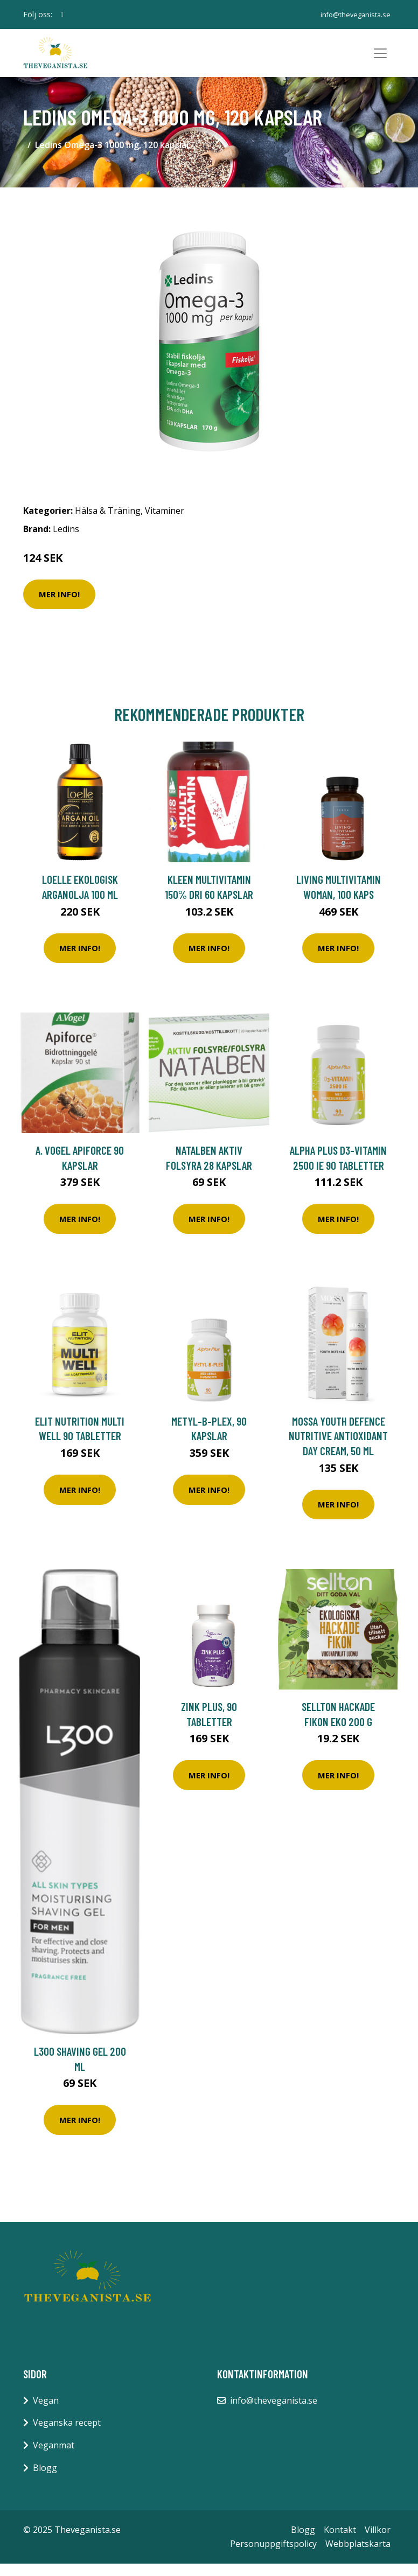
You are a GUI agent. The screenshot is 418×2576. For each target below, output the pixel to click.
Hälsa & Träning (108, 523)
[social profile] (62, 14)
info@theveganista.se (353, 14)
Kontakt (340, 2542)
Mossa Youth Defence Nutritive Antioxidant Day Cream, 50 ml (338, 1447)
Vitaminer (164, 523)
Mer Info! (59, 606)
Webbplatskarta (358, 2555)
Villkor (378, 2542)
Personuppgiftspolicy (273, 2555)
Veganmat (53, 2457)
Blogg (45, 2480)
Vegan (46, 2412)
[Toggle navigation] (380, 59)
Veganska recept (67, 2435)
